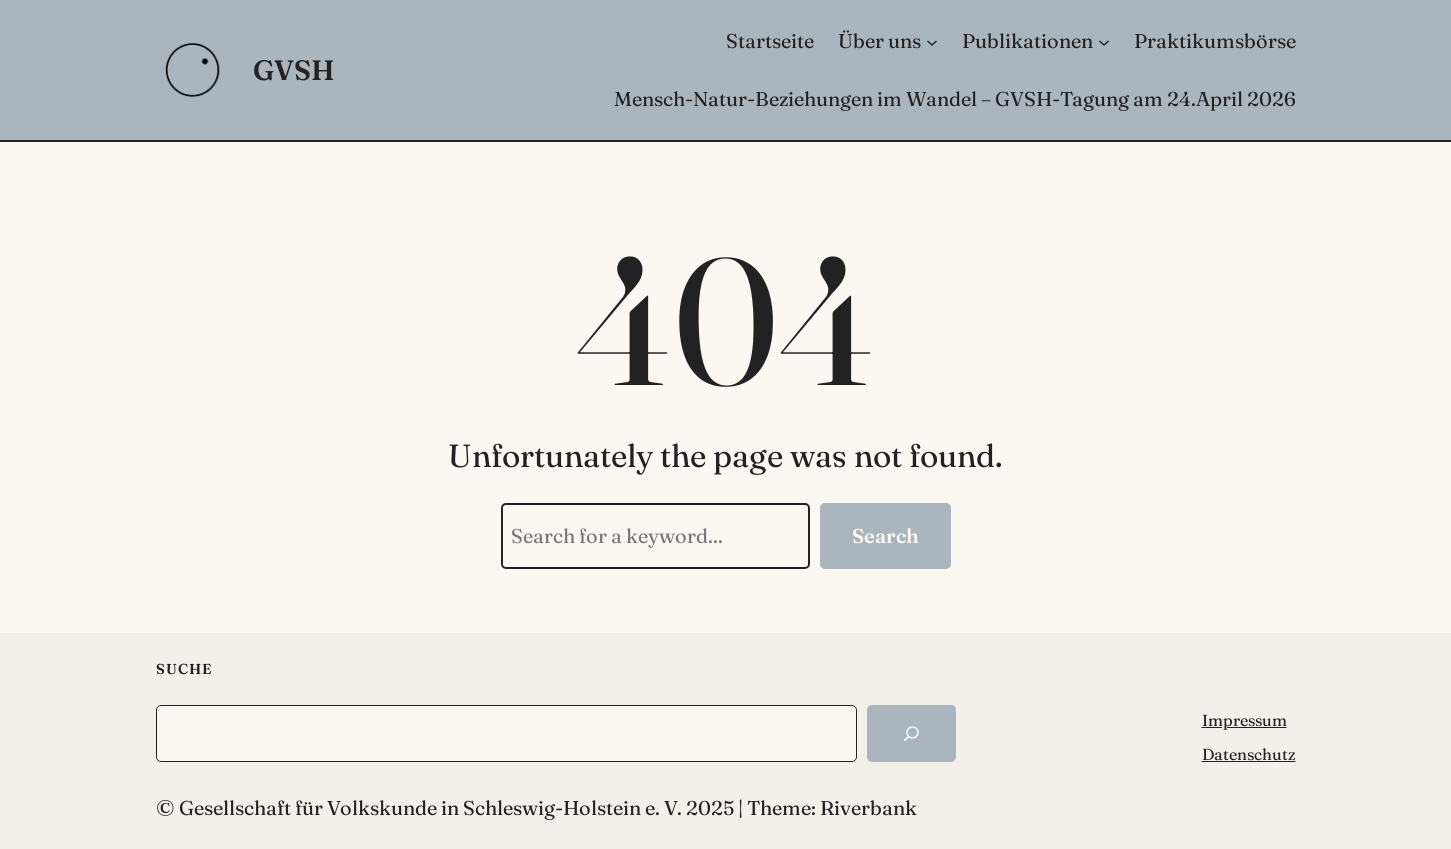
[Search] (911, 733)
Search (885, 535)
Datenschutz (1249, 754)
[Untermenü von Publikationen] (1104, 41)
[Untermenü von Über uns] (932, 41)
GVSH (294, 70)
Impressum (1244, 720)
